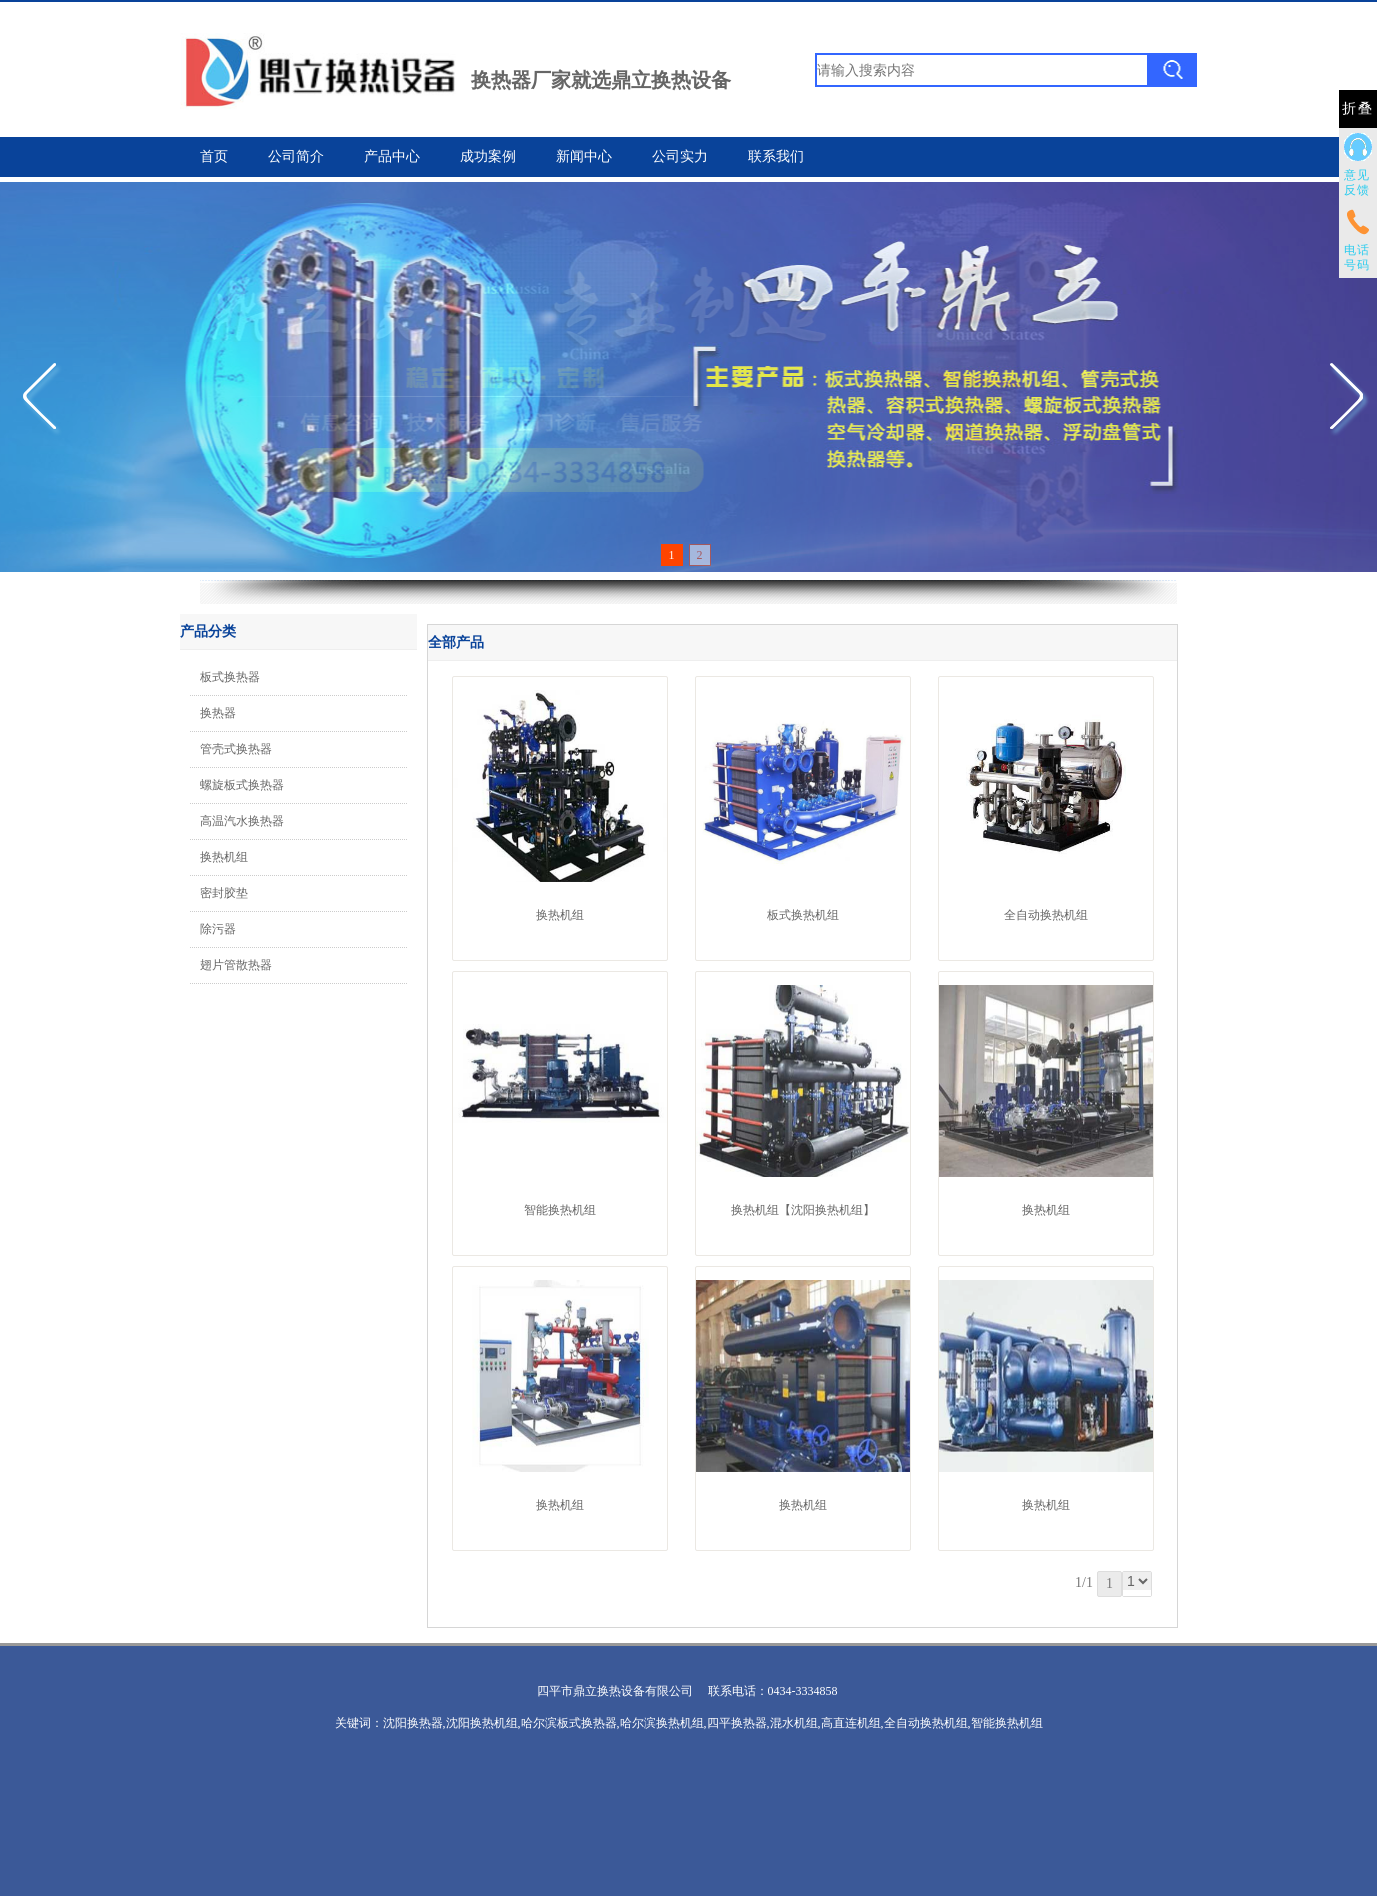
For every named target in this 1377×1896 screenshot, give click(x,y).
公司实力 (680, 156)
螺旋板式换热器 (242, 785)
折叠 (1358, 108)
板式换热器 (230, 677)
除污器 (218, 929)
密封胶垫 (224, 893)
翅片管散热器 (236, 965)
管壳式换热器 (236, 749)
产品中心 (392, 156)
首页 (214, 156)
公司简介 (296, 156)
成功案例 (488, 156)
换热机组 (224, 857)
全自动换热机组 (1046, 915)
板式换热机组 (803, 915)
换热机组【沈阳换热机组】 (803, 1210)
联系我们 (776, 156)
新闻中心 (584, 156)
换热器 (218, 713)
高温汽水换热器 (242, 821)
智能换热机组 (560, 1210)
